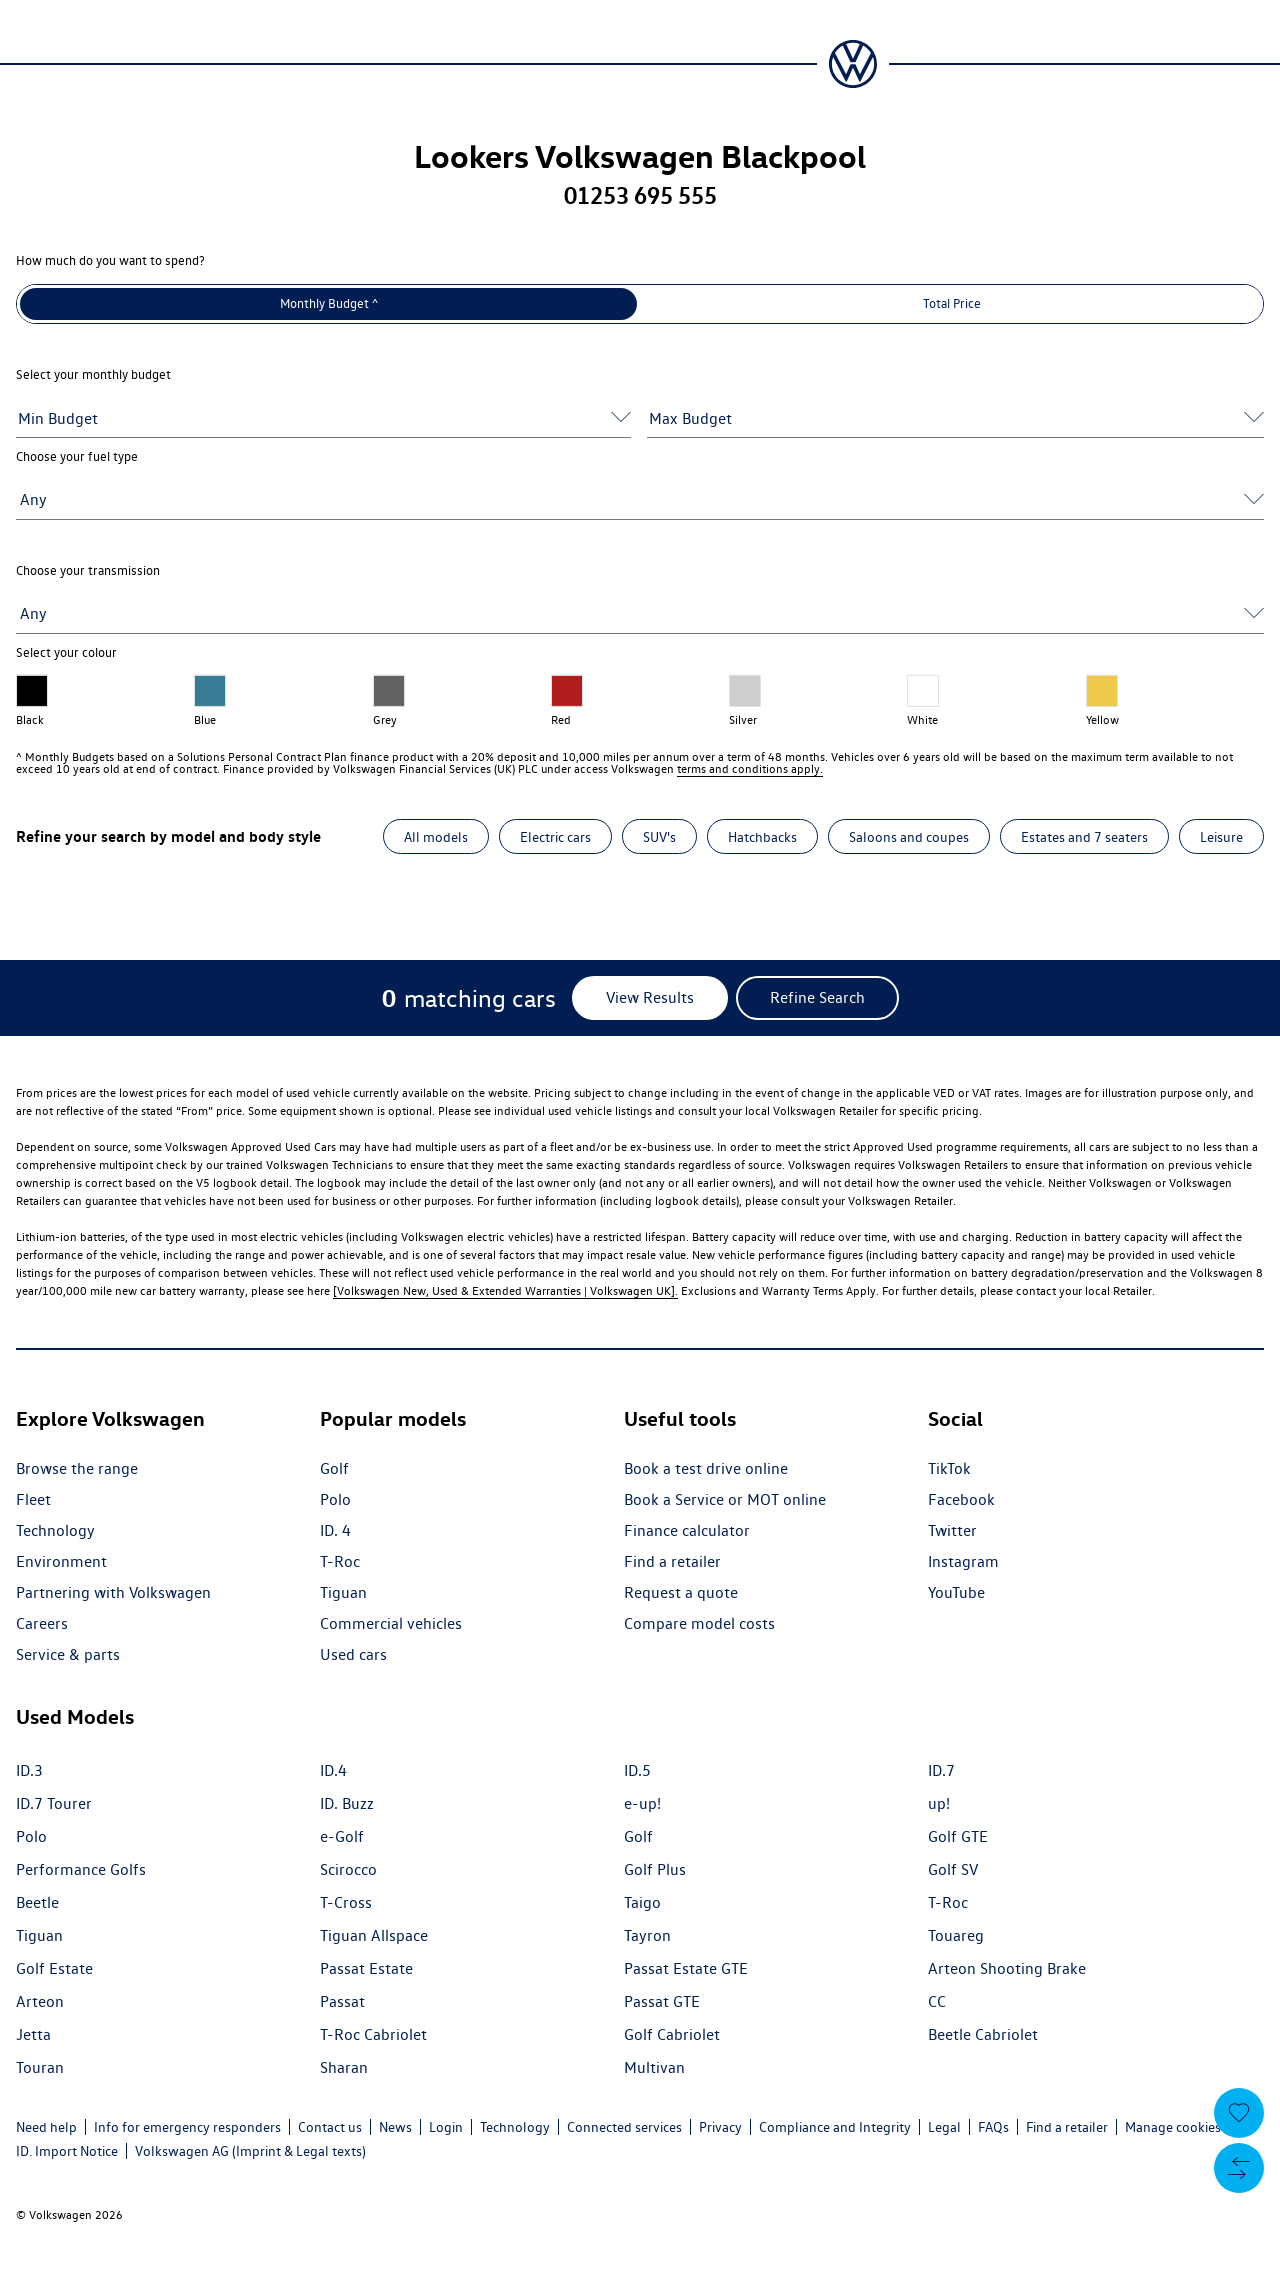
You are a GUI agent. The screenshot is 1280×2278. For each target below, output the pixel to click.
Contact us (330, 2127)
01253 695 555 (640, 195)
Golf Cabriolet (672, 2034)
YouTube (956, 1592)
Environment (61, 1561)
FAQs (993, 2127)
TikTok (949, 1468)
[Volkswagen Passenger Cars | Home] (853, 64)
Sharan (344, 2067)
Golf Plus (655, 1869)
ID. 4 (335, 1530)
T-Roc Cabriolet (373, 2034)
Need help (46, 2127)
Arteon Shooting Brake (1007, 1968)
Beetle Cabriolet (983, 2034)
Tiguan (343, 1592)
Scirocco (348, 1869)
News (395, 2127)
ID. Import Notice (67, 2151)
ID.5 (637, 1770)
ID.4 (333, 1770)
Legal (944, 2127)
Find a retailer (672, 1561)
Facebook (961, 1499)
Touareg (956, 1935)
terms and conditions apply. (750, 768)
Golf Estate (54, 1968)
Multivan (654, 2067)
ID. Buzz (347, 1803)
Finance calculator (687, 1530)
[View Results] (650, 998)
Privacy (720, 2127)
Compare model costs (699, 1623)
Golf (334, 1468)
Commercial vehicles (391, 1623)
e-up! (642, 1803)
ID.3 (29, 1770)
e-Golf (342, 1836)
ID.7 (941, 1770)
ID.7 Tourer (54, 1803)
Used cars (353, 1654)
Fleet (33, 1499)
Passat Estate (366, 1968)
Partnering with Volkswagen (113, 1592)
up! (939, 1803)
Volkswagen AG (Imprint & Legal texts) (250, 2151)
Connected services (624, 2127)
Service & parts (68, 1654)
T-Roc (340, 1561)
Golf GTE (958, 1836)
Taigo (642, 1902)
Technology (55, 1530)
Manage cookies (1173, 2127)
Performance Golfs (81, 1869)
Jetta (33, 2034)
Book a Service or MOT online (725, 1499)
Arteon (40, 2001)
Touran (40, 2067)
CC (937, 2001)
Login (446, 2127)
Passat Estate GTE (686, 1968)
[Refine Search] (817, 998)
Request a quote (681, 1592)
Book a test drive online (706, 1468)
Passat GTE (662, 2001)
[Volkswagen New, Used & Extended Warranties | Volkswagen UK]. (505, 1290)
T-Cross (346, 1902)
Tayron (647, 1935)
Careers (42, 1623)
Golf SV (953, 1869)
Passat (342, 2001)
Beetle (37, 1902)
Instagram (963, 1561)
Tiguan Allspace (374, 1935)
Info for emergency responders (187, 2127)
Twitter (952, 1530)
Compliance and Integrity (835, 2127)
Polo (335, 1499)
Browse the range (77, 1468)
